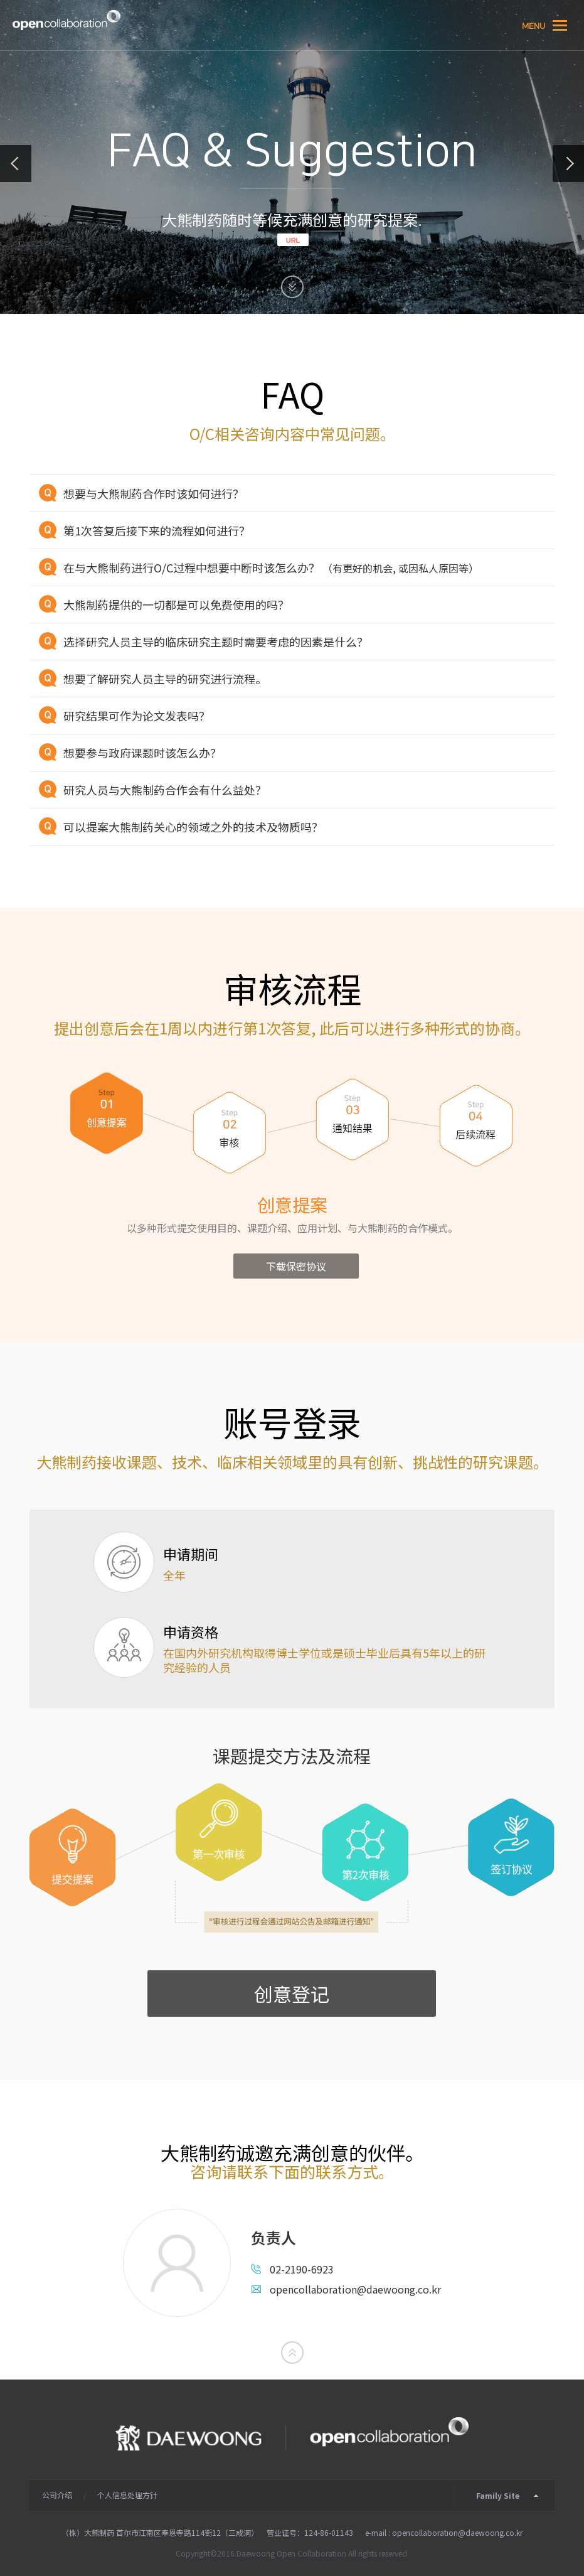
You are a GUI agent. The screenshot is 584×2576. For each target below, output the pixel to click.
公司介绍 (57, 2494)
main (568, 164)
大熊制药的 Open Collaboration (66, 20)
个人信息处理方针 (127, 2494)
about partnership (15, 164)
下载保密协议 (296, 1266)
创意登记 (291, 1993)
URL (293, 240)
